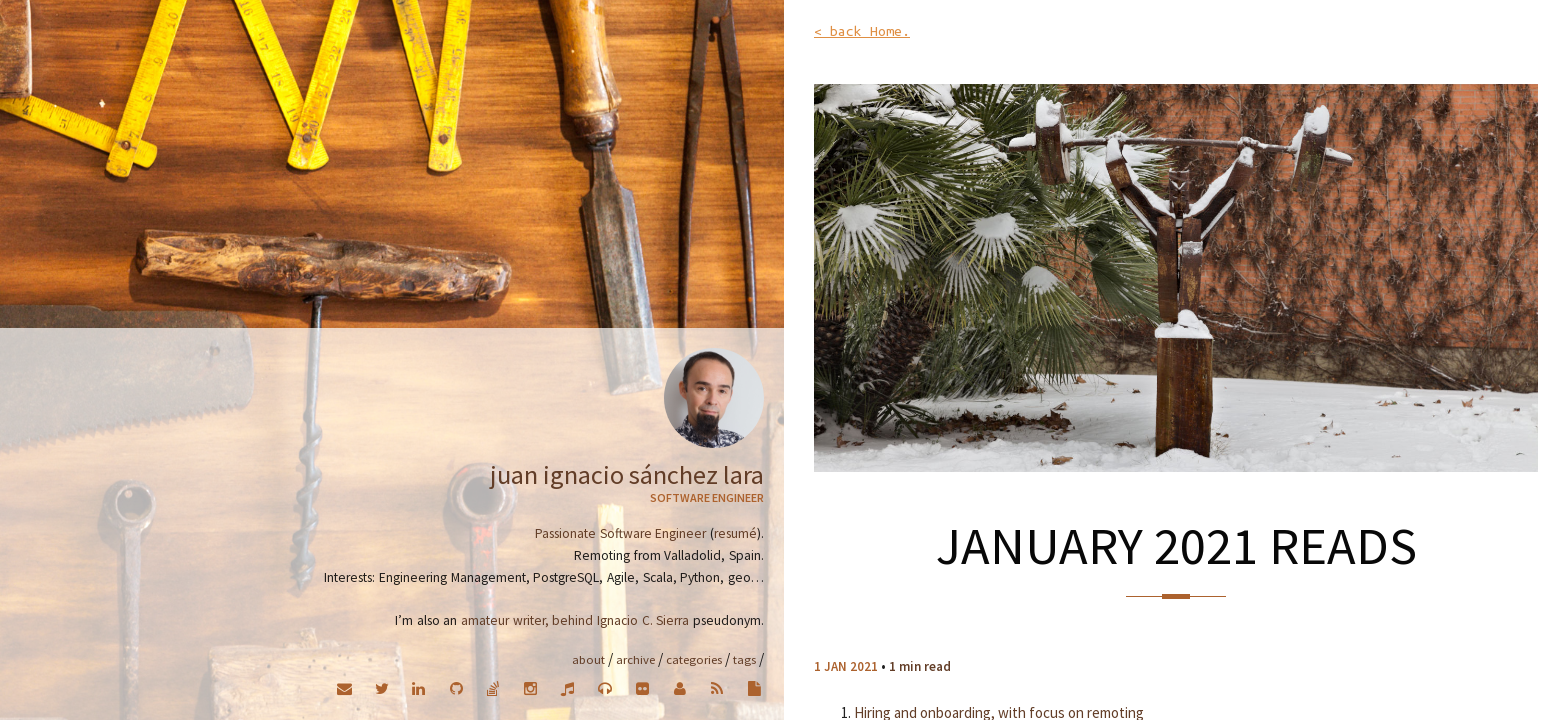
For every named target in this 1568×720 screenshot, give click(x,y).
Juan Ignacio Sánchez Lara (627, 474)
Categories (694, 659)
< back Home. (862, 31)
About (588, 659)
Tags (744, 659)
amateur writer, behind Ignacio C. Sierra (575, 620)
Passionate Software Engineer (620, 533)
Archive (635, 659)
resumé (735, 533)
